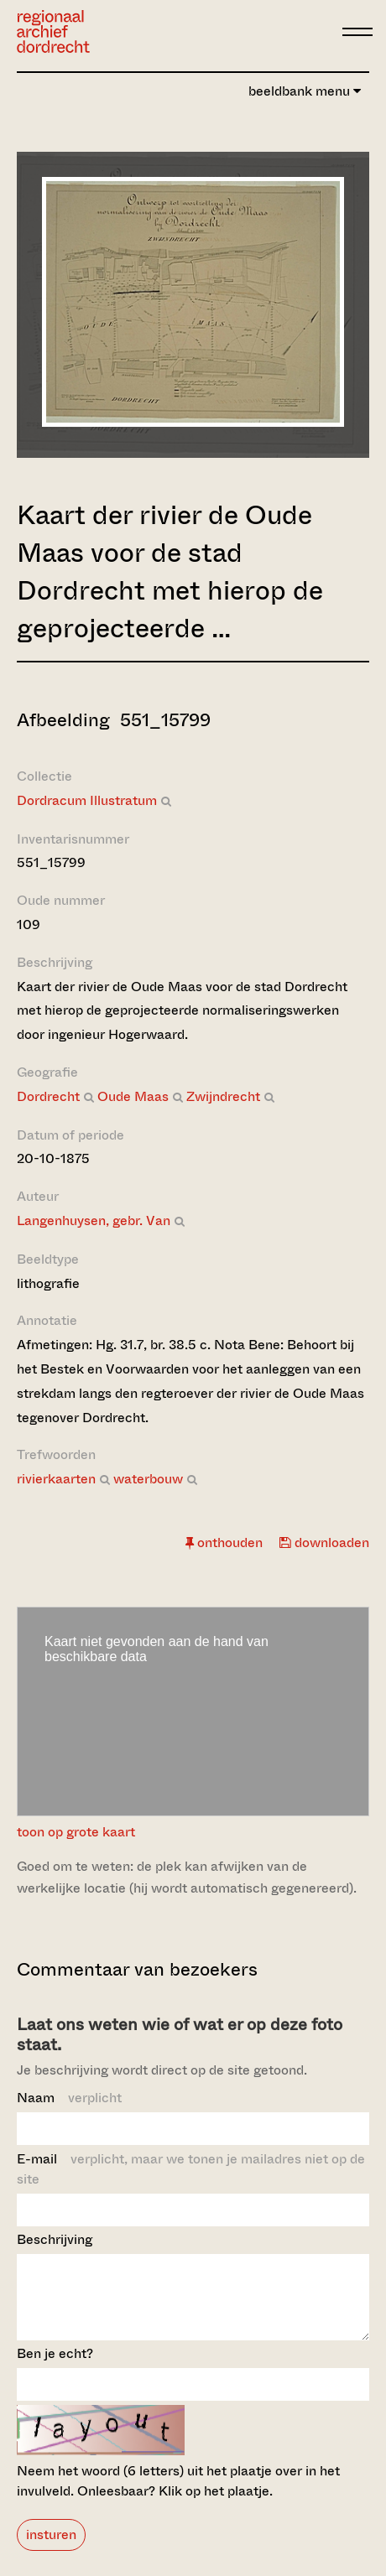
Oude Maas (133, 1096)
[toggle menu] (357, 32)
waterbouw (148, 1478)
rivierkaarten (56, 1478)
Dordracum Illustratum (87, 800)
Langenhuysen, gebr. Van (93, 1220)
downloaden (324, 1542)
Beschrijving (54, 2239)
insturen (51, 2549)
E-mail (191, 2169)
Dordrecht (48, 1096)
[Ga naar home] (53, 31)
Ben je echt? (55, 2368)
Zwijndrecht (223, 1096)
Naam (69, 2097)
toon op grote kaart (76, 1831)
